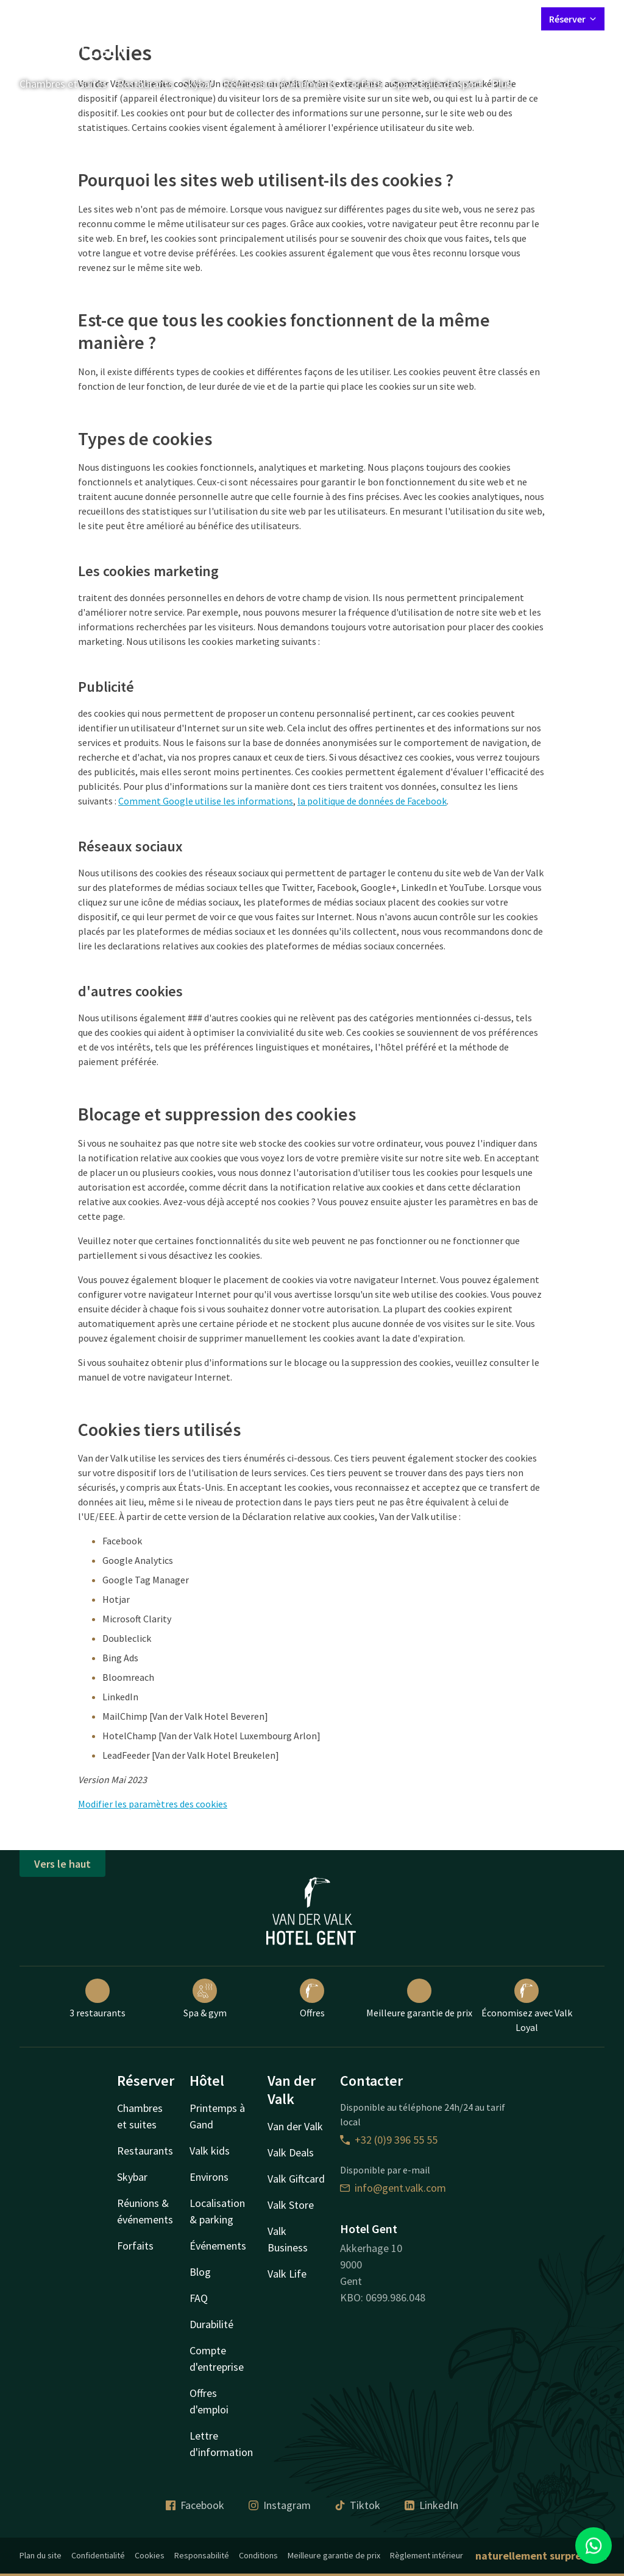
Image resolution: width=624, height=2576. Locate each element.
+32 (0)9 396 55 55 (389, 2140)
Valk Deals (291, 2152)
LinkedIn (431, 2505)
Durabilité (211, 2324)
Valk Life (287, 2274)
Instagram (280, 2505)
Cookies (150, 2555)
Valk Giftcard (296, 2179)
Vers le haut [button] (62, 1864)
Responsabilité (201, 2555)
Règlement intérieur (426, 2555)
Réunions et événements (279, 84)
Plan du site (41, 2555)
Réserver (573, 19)
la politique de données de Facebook (372, 801)
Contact (397, 18)
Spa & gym (205, 1999)
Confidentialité (98, 2555)
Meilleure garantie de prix (419, 1999)
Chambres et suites (63, 84)
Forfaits (364, 84)
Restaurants (145, 84)
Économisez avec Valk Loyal (526, 2006)
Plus (510, 84)
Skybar (198, 84)
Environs (209, 2177)
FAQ (199, 2298)
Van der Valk (295, 2126)
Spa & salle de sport (437, 84)
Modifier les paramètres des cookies (152, 1804)
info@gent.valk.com (393, 2188)
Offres (312, 1999)
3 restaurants (97, 1999)
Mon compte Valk (460, 18)
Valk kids (210, 2151)
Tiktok (357, 2505)
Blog (200, 2272)
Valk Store (291, 2205)
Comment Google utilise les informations (205, 801)
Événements (218, 2246)
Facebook (195, 2505)
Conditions (258, 2555)
